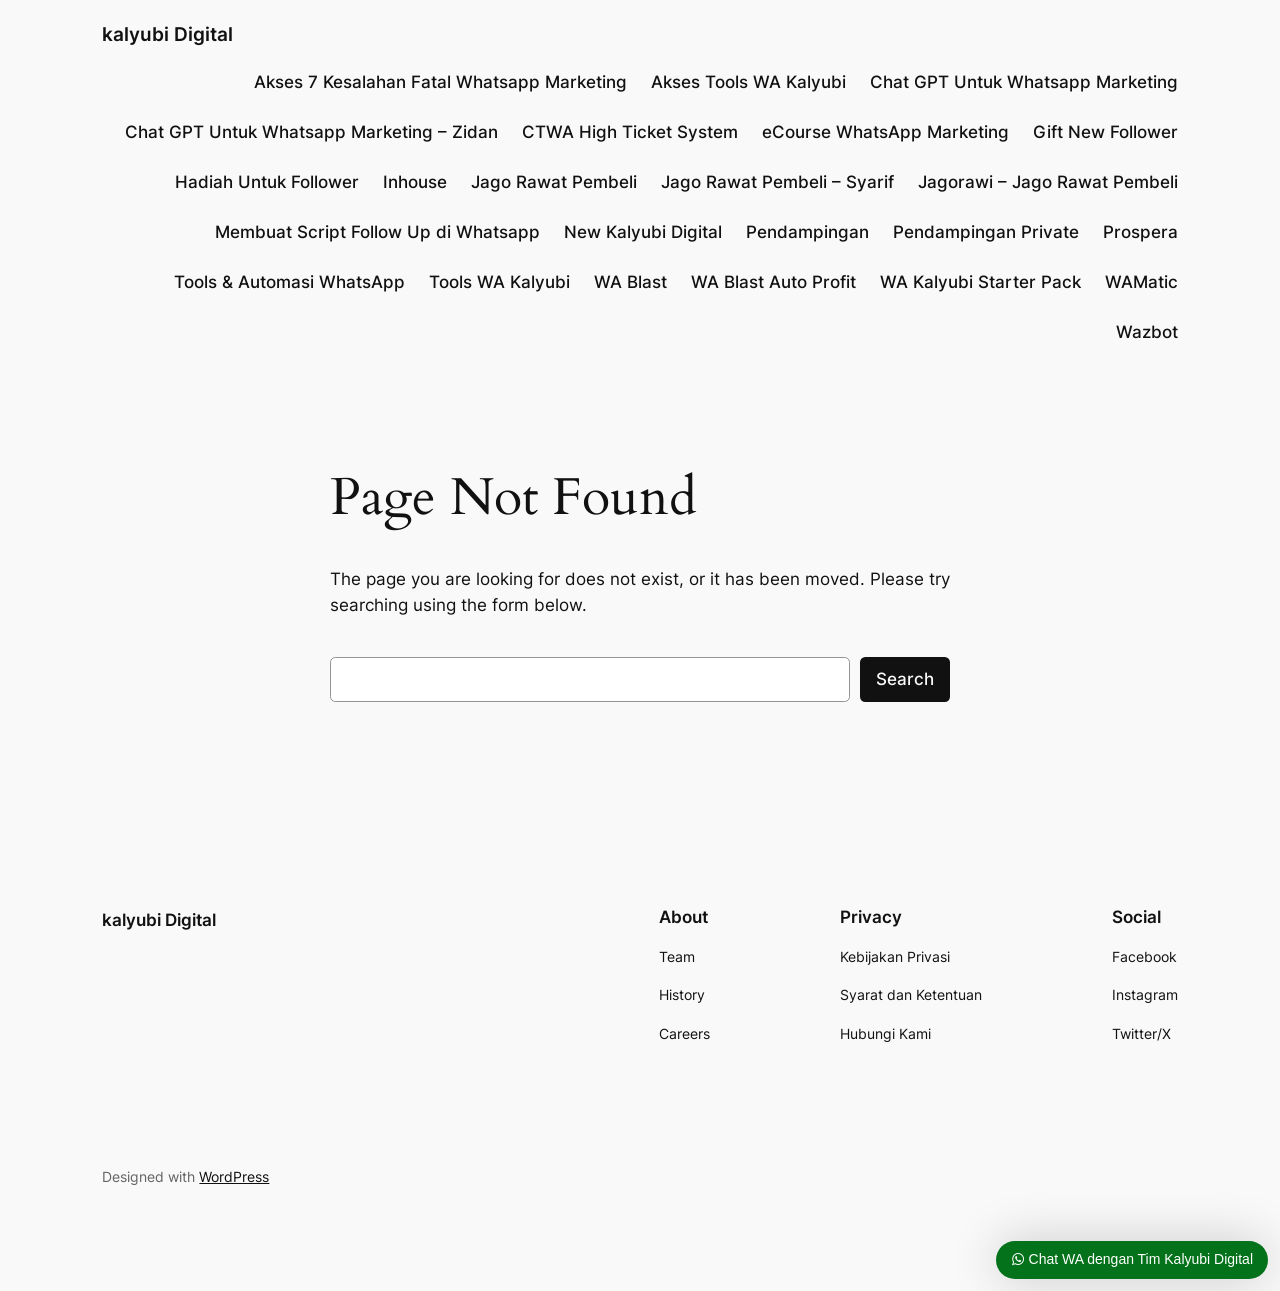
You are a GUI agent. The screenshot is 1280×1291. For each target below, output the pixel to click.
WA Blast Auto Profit (773, 282)
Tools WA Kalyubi (499, 282)
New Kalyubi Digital (643, 232)
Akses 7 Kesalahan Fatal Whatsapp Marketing (440, 82)
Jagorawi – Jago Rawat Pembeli (1048, 182)
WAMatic (1141, 282)
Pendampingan (807, 232)
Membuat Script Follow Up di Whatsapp (377, 232)
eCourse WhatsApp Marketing (885, 132)
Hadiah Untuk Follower (267, 182)
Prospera (1140, 232)
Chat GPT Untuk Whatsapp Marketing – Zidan (311, 132)
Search (905, 679)
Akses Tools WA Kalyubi (748, 82)
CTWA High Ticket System (630, 132)
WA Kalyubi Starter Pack (980, 282)
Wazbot (1147, 332)
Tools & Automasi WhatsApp (289, 282)
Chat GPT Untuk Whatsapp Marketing (1024, 82)
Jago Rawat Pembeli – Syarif (777, 182)
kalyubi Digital (167, 34)
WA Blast (630, 282)
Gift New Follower (1105, 132)
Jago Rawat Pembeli (554, 182)
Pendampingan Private (986, 232)
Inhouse (415, 182)
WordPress (234, 1176)
